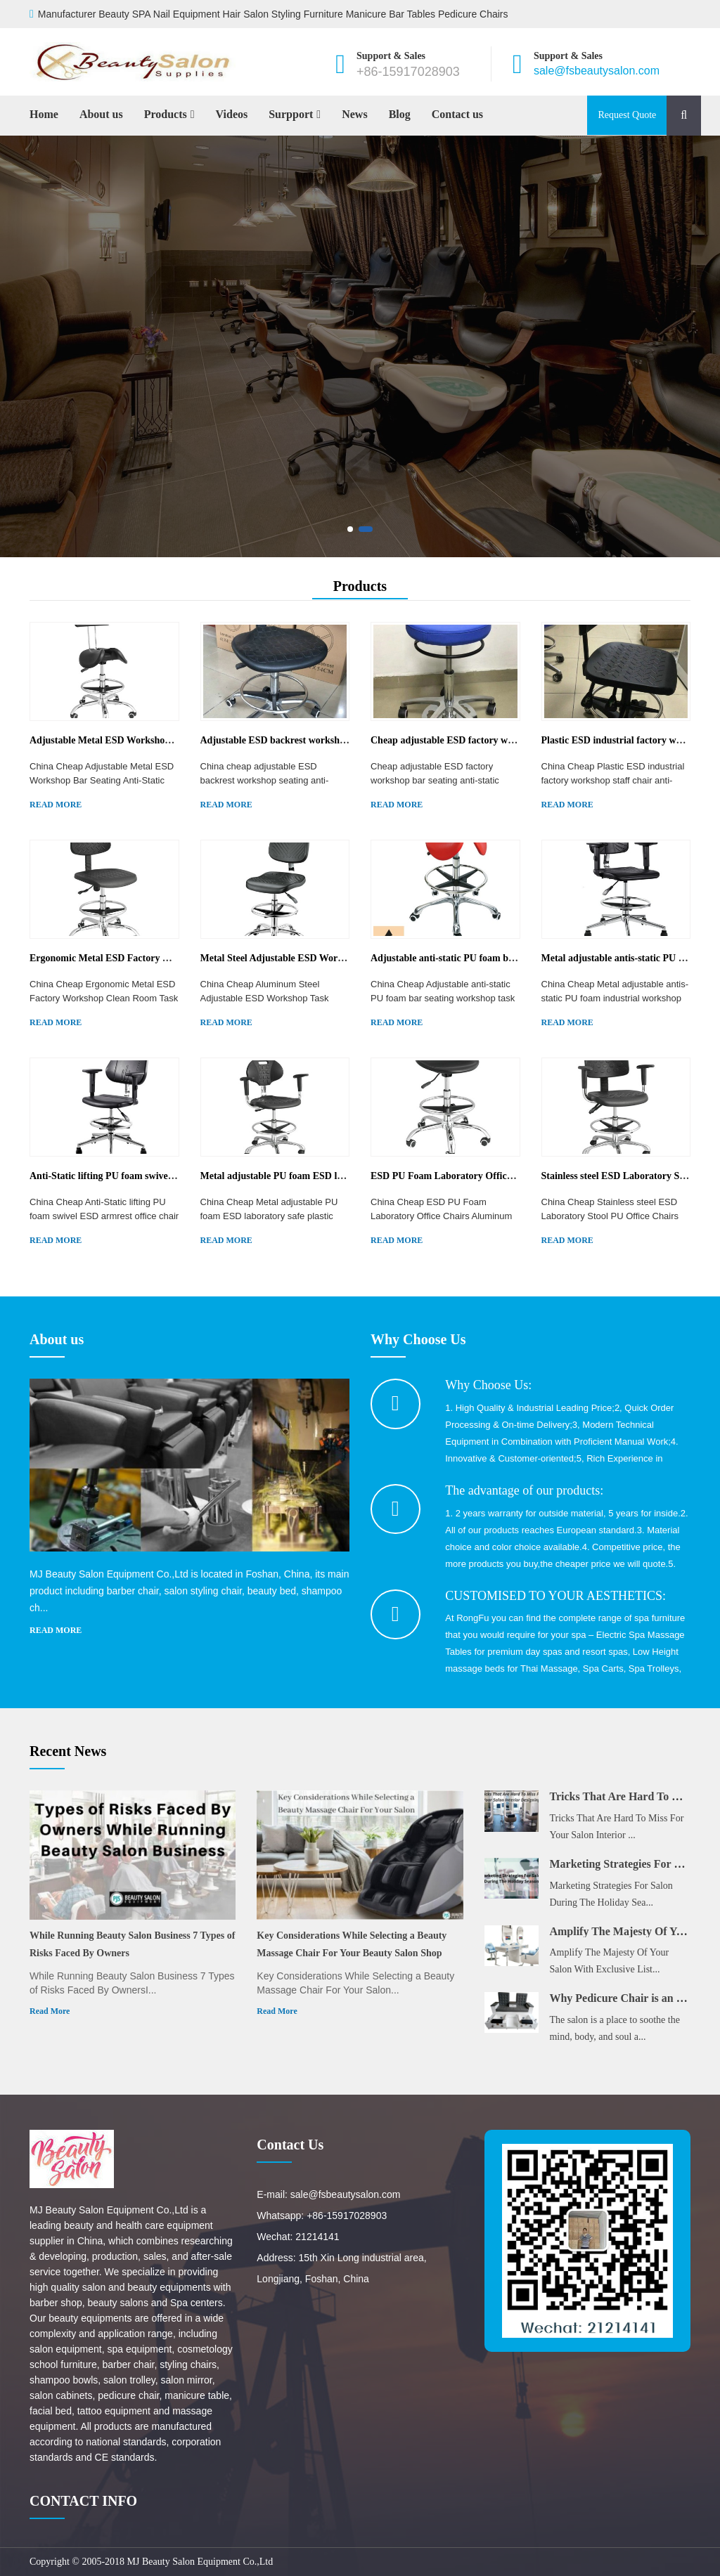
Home (44, 114)
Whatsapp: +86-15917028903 (322, 2215)
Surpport (291, 114)
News (354, 114)
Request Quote (627, 115)
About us (101, 114)
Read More (50, 2011)
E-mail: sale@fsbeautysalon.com (328, 2194)
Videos (232, 114)
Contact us (457, 114)
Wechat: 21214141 (298, 2236)
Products (165, 114)
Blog (400, 114)
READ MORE (56, 804)
